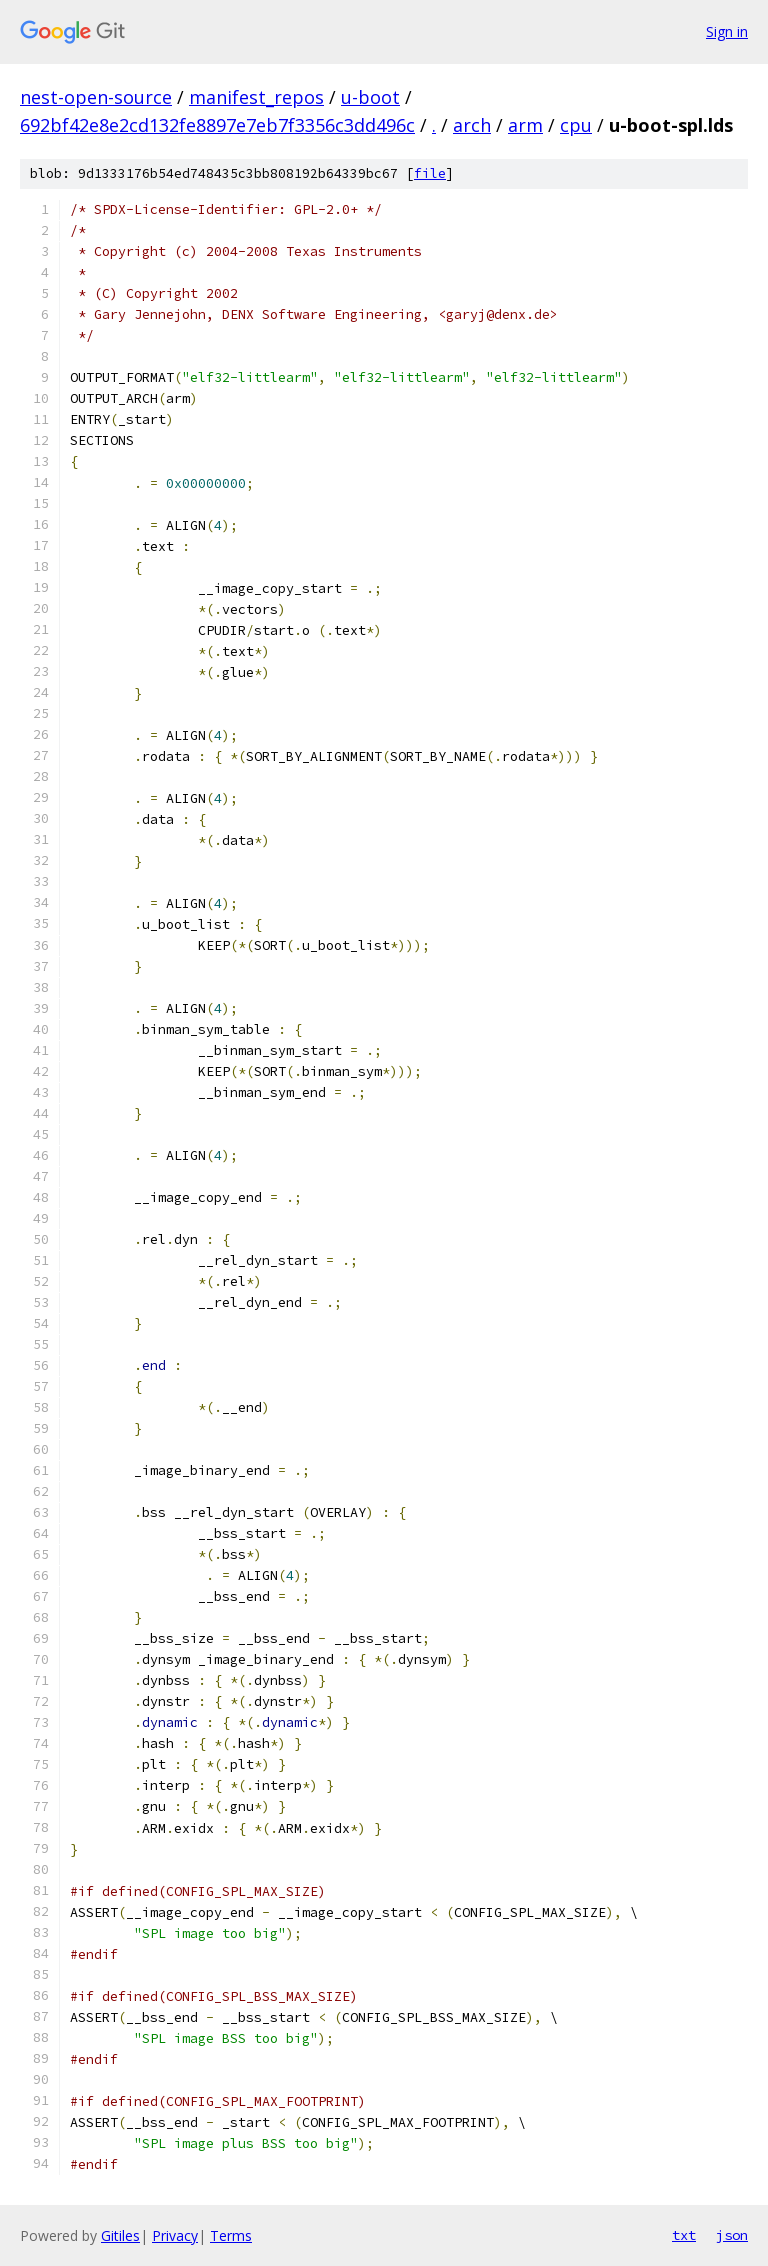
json (732, 2235)
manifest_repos (256, 97)
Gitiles (120, 2235)
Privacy (175, 2235)
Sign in (727, 31)
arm (525, 125)
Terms (231, 2235)
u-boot (370, 97)
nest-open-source (96, 97)
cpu (576, 125)
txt (684, 2235)
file (430, 173)
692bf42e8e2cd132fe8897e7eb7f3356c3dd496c (217, 125)
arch (472, 125)
